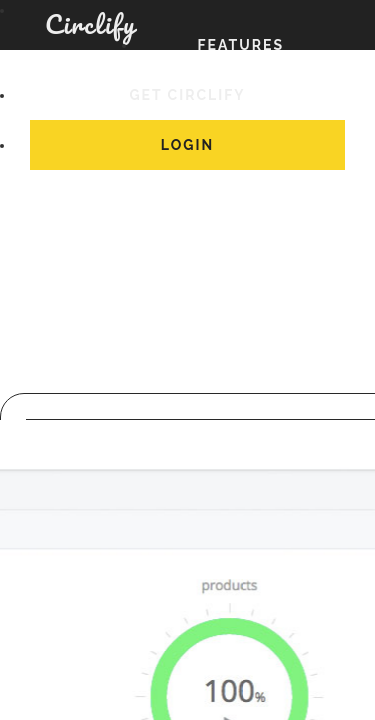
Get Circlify (187, 94)
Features (241, 44)
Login (187, 144)
